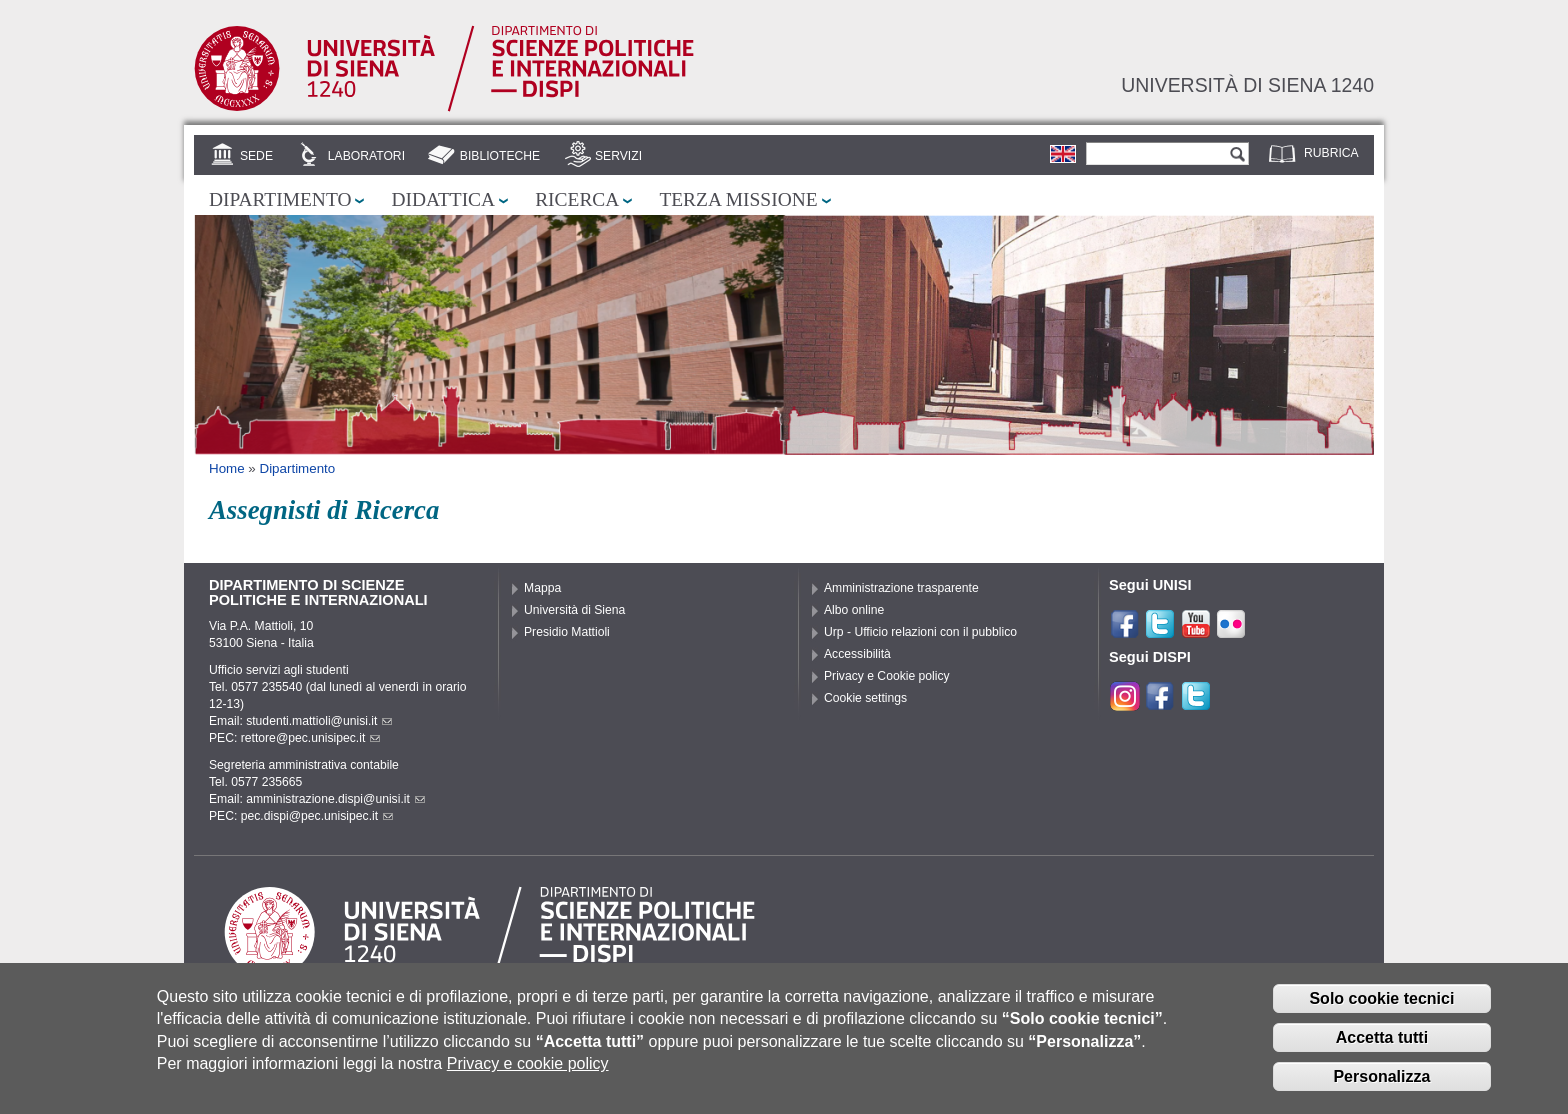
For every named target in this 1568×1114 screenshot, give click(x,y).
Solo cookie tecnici (1381, 1002)
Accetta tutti (1382, 1041)
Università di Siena (574, 610)
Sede (256, 156)
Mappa (542, 588)
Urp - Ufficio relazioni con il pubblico (920, 632)
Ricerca (577, 199)
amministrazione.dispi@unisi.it (335, 799)
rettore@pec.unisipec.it (311, 738)
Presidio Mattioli (567, 632)
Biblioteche (500, 156)
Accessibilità (857, 654)
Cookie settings (865, 698)
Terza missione (738, 199)
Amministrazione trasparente (901, 588)
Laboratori (366, 156)
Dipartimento (280, 199)
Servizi (618, 156)
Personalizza (1381, 1080)
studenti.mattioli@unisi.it (319, 721)
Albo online (854, 610)
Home (227, 468)
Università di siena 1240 (1247, 85)
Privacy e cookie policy (528, 1067)
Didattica (443, 199)
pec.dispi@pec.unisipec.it (317, 816)
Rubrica (1331, 153)
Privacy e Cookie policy (887, 676)
